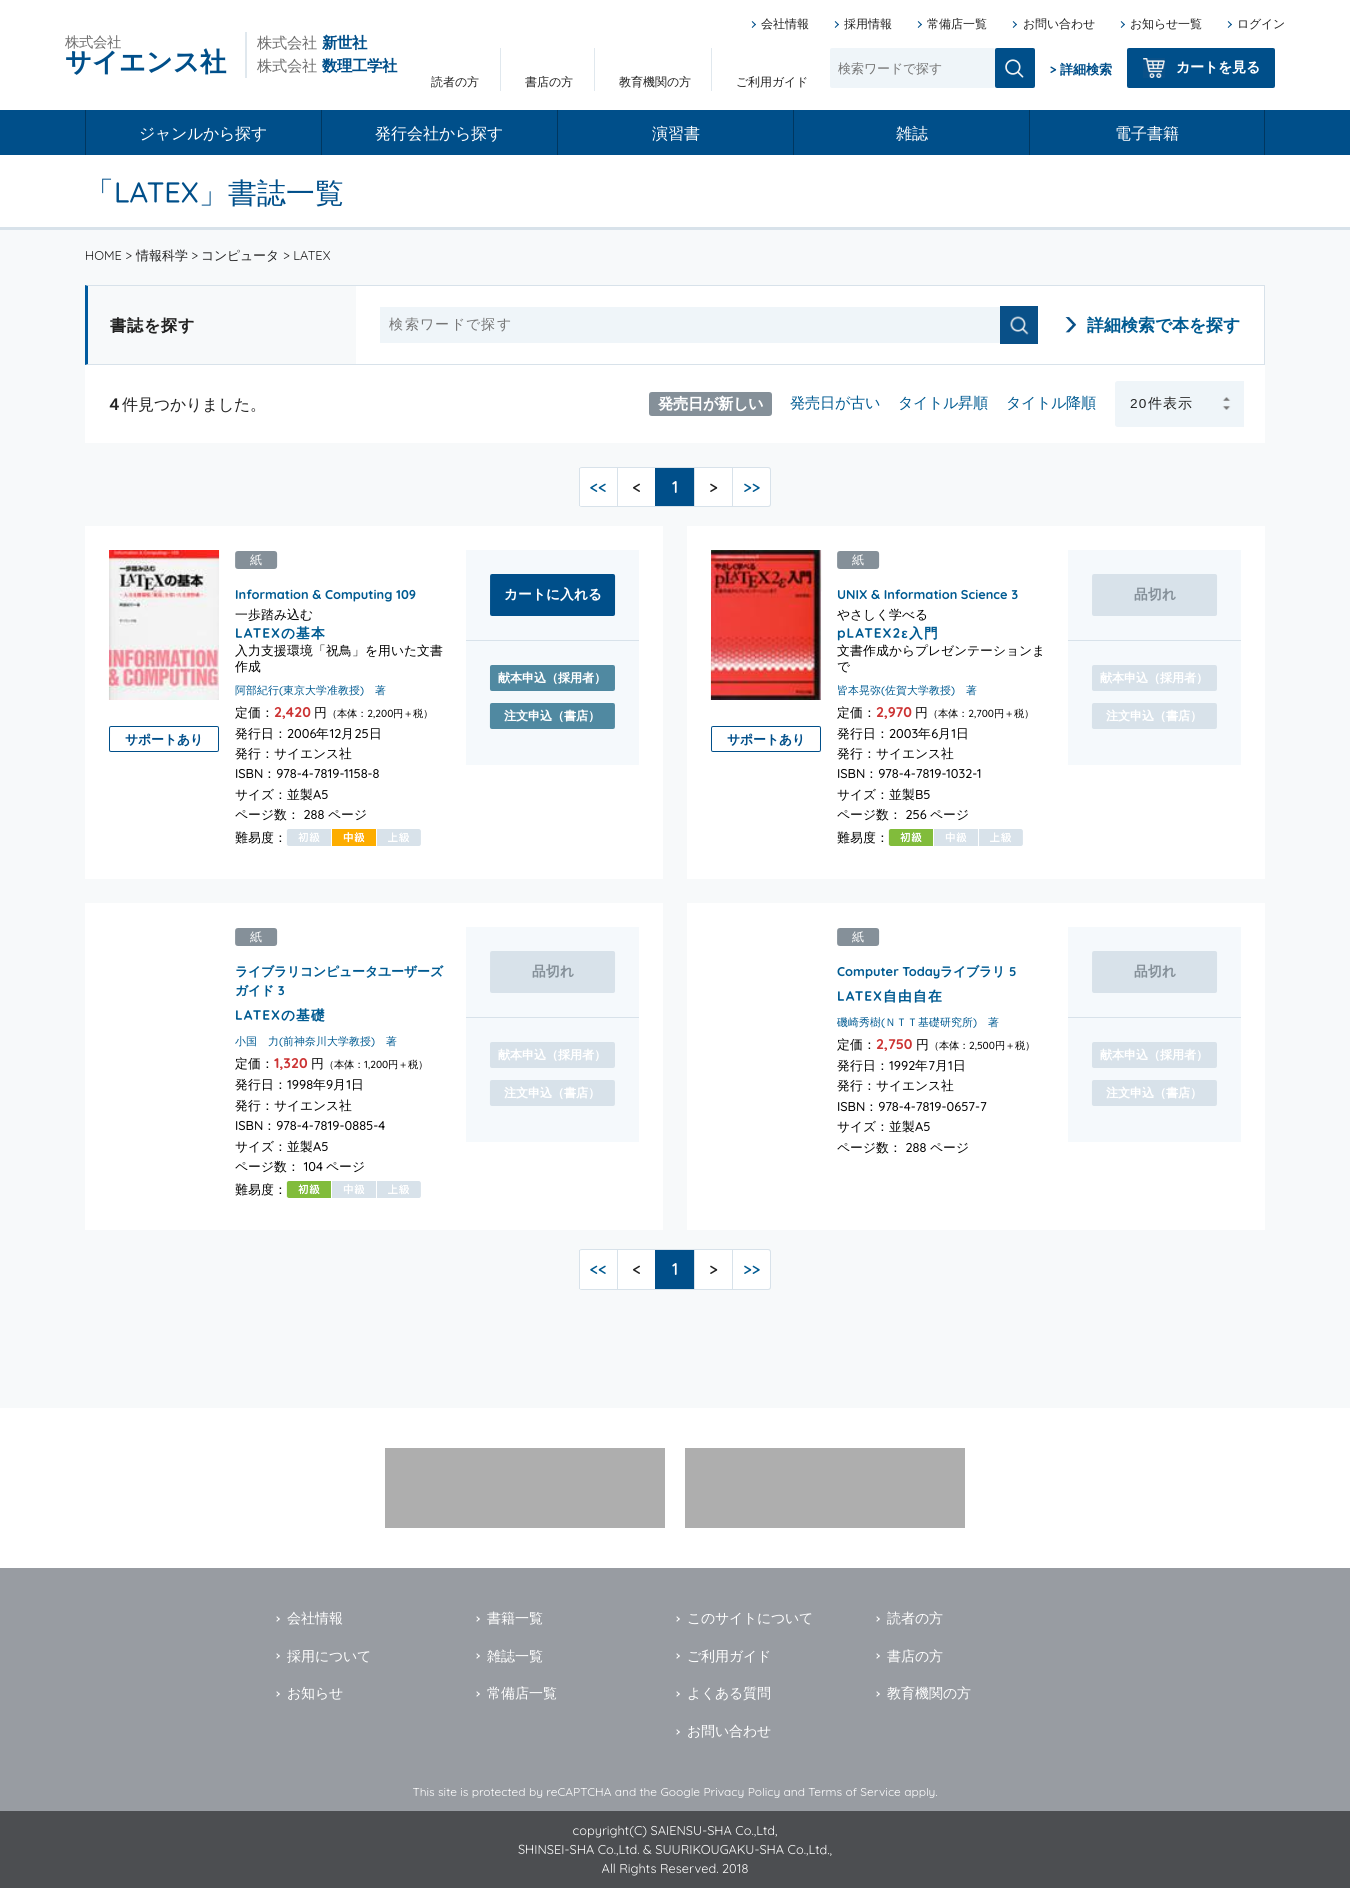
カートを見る (1218, 67)
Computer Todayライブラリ (921, 971)
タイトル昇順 (943, 402)
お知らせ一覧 (1166, 23)
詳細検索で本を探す (1163, 324)
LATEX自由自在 (890, 994)
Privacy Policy (741, 1791)
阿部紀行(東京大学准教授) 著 (310, 690)
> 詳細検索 (1081, 69)
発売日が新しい (710, 402)
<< (598, 487)
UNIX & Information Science (922, 594)
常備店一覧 (957, 23)
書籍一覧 (515, 1618)
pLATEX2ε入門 (888, 632)
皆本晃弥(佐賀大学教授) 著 (907, 690)
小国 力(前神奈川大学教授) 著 (316, 1041)
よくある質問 (729, 1693)
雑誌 (912, 133)
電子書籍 (1147, 133)
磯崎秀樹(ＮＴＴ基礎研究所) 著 (918, 1022)
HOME (103, 255)
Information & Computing (313, 594)
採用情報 (868, 23)
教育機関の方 (655, 81)
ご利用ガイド (772, 81)
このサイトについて (750, 1618)
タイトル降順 (1051, 402)
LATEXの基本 (280, 632)
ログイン (1261, 23)
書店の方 (549, 81)
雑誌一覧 (515, 1656)
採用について (329, 1656)
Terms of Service (854, 1791)
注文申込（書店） (552, 715)
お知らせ (315, 1693)
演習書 (676, 133)
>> (751, 487)
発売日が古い (835, 402)
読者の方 (455, 81)
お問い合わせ (1059, 23)
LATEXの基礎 (280, 1013)
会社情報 (785, 23)
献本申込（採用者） (552, 677)
